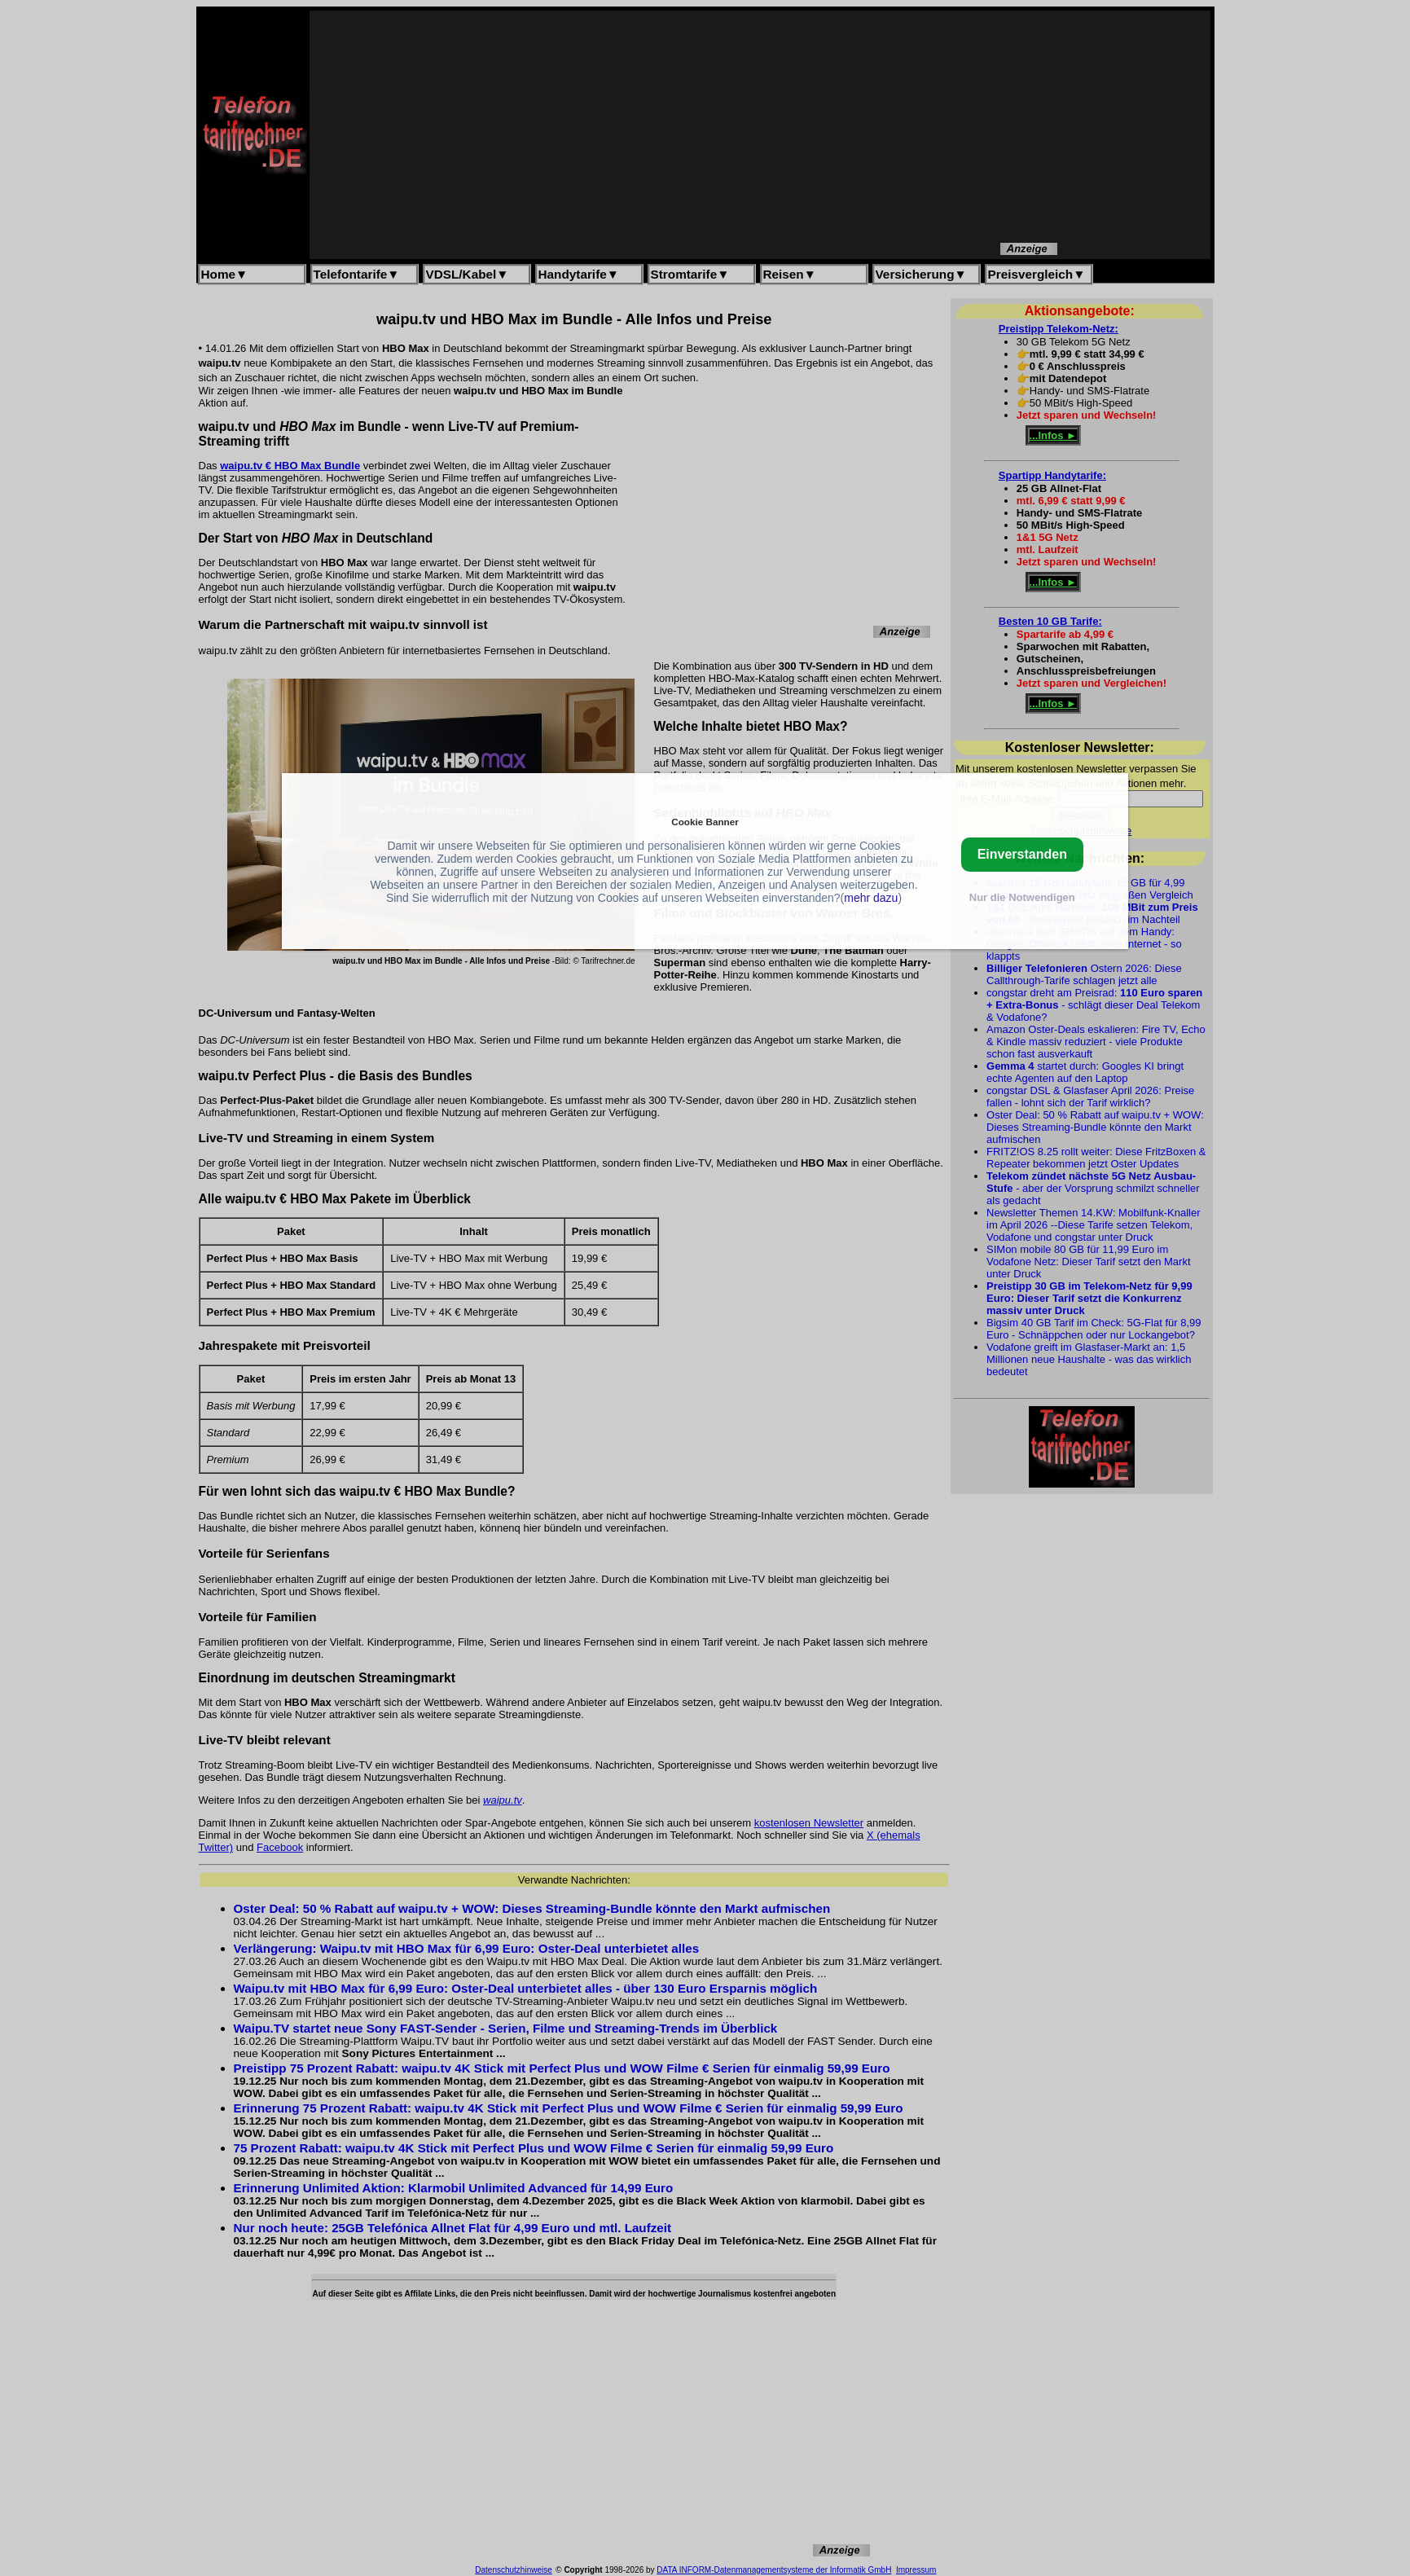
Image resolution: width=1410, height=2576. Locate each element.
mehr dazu (871, 897)
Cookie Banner (704, 821)
